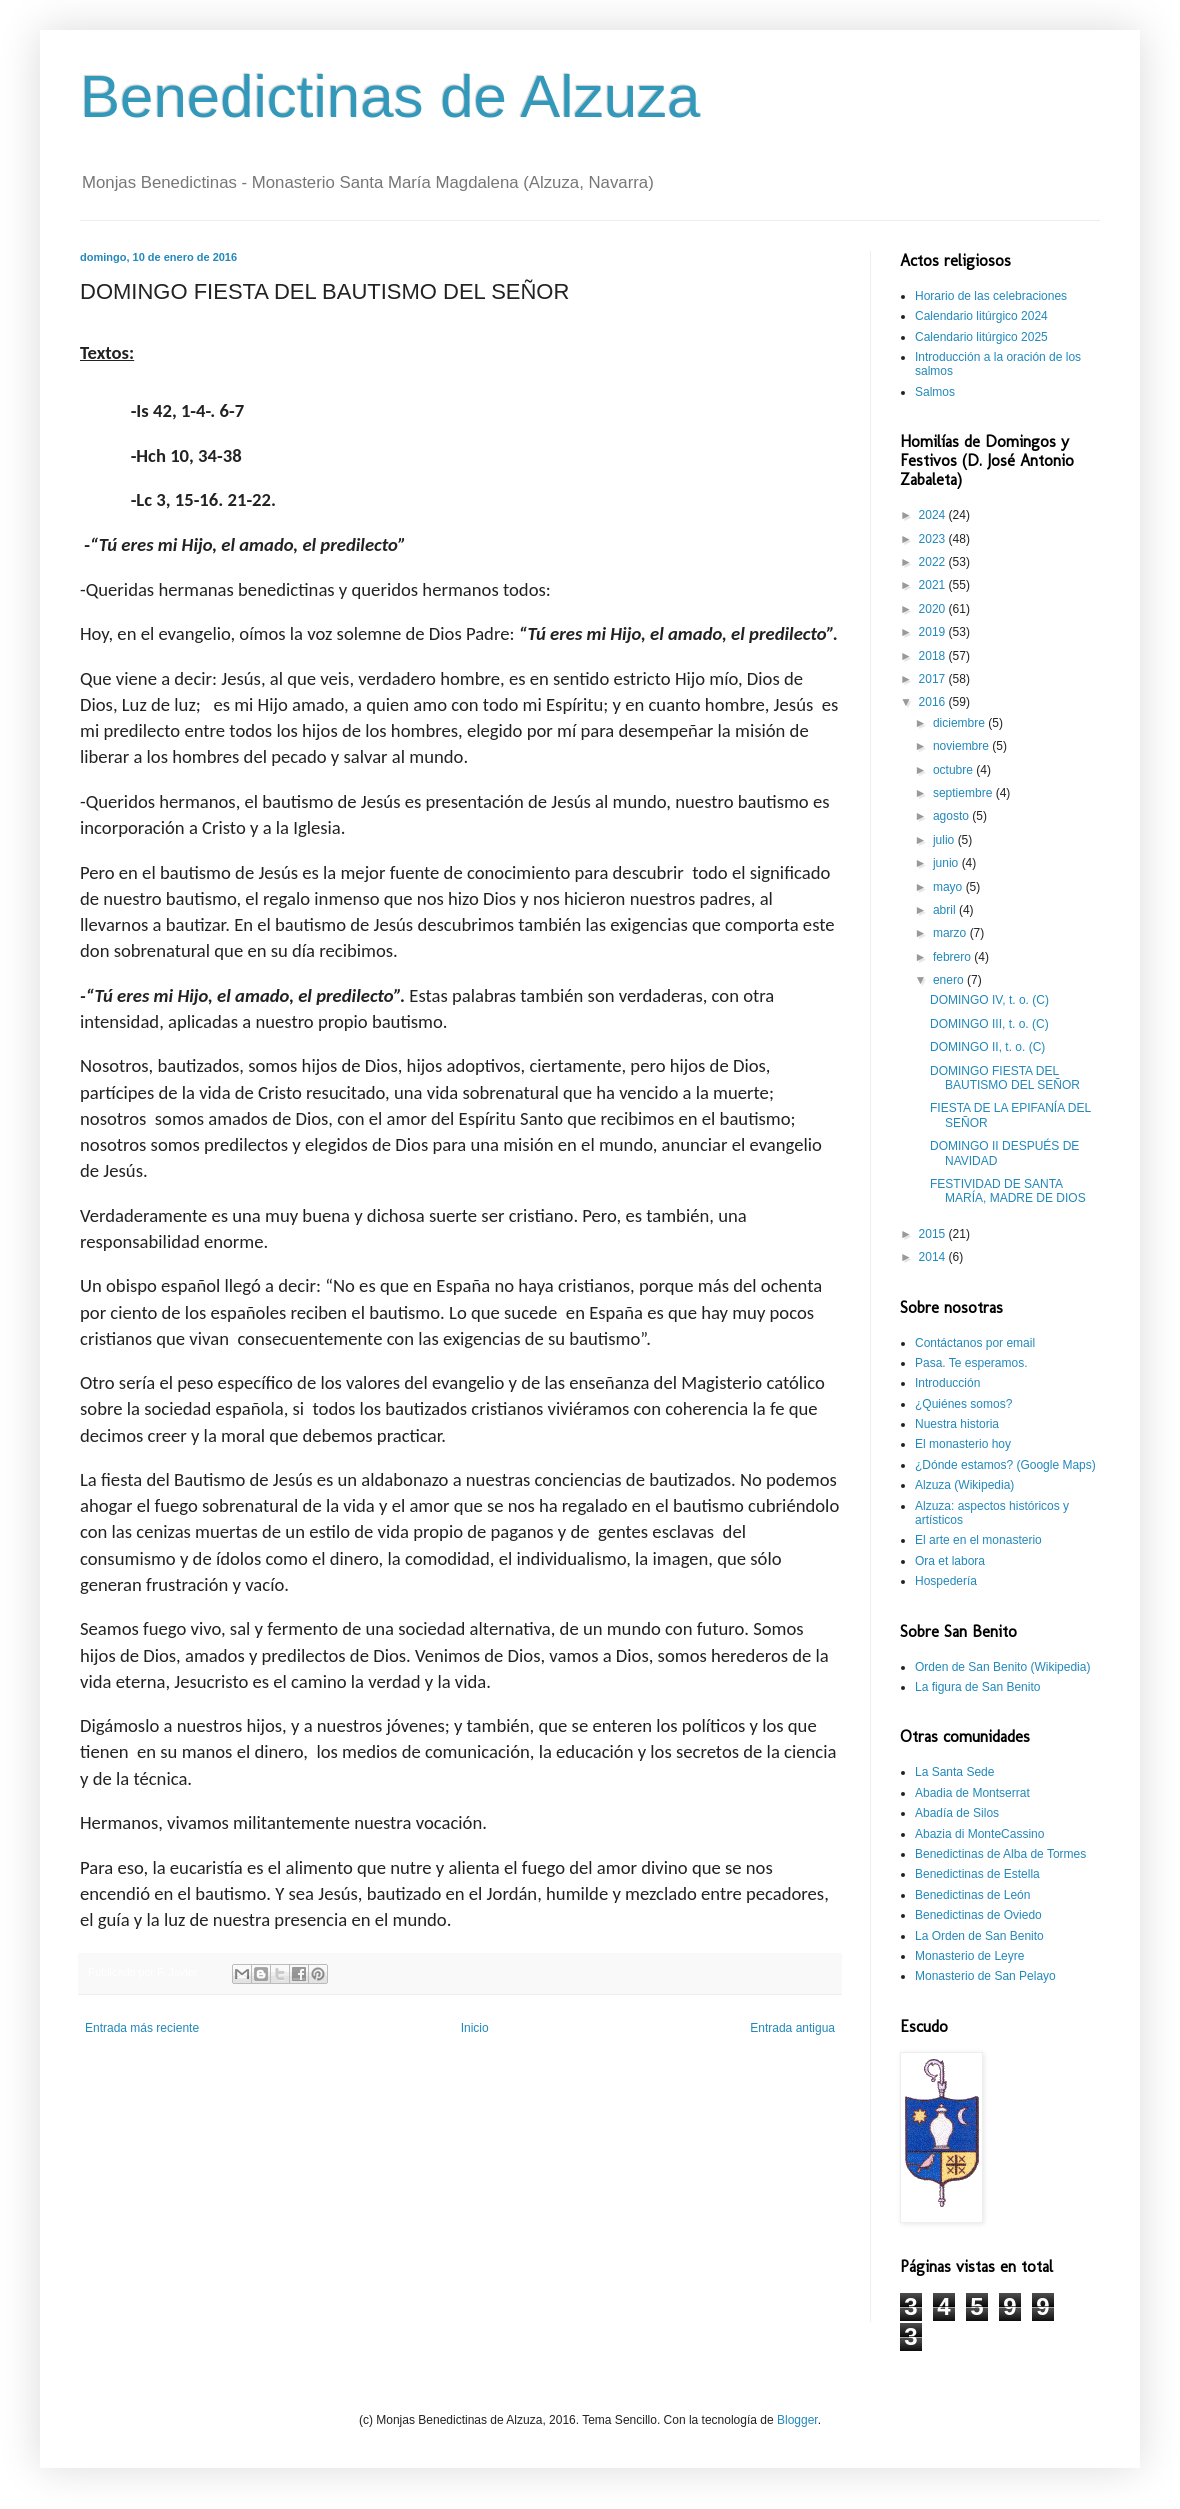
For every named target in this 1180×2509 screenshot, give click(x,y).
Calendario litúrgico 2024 (981, 316)
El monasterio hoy (963, 1444)
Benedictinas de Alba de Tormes (1000, 1854)
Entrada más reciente (142, 2028)
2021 (934, 585)
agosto (952, 816)
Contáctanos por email (975, 1343)
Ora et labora (950, 1561)
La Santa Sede (954, 1772)
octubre (954, 770)
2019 (934, 632)
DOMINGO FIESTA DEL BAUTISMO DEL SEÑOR (1005, 1078)
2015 (934, 1234)
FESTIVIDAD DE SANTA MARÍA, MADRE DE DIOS (1008, 1191)
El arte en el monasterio (978, 1540)
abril (946, 910)
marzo (951, 933)
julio (945, 840)
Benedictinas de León (972, 1895)
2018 (934, 656)
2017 (934, 679)
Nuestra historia (957, 1424)
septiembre (964, 793)
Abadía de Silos (957, 1813)
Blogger (797, 2420)
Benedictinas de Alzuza (390, 96)
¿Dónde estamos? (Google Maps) (1005, 1465)
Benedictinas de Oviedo (978, 1915)
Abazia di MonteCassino (979, 1834)
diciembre (960, 723)
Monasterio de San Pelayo (985, 1976)
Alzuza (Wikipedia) (964, 1485)
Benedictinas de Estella (977, 1874)
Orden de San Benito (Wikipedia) (1002, 1667)
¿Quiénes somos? (963, 1404)
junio (947, 863)
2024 (934, 515)
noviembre (962, 746)
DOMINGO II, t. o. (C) (987, 1047)
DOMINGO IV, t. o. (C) (989, 1000)
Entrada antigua (792, 2028)
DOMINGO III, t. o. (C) (989, 1024)
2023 (934, 539)
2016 (934, 702)
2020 (934, 609)
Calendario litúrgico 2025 (981, 337)
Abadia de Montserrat (972, 1793)
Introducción (947, 1383)
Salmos (935, 392)
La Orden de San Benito (979, 1936)
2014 (934, 1257)
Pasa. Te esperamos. (971, 1363)
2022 (934, 562)
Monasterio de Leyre (969, 1956)
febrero (953, 957)
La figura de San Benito (977, 1687)
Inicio (475, 2028)
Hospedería (946, 1581)
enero (950, 980)
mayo (949, 887)
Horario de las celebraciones (991, 296)
